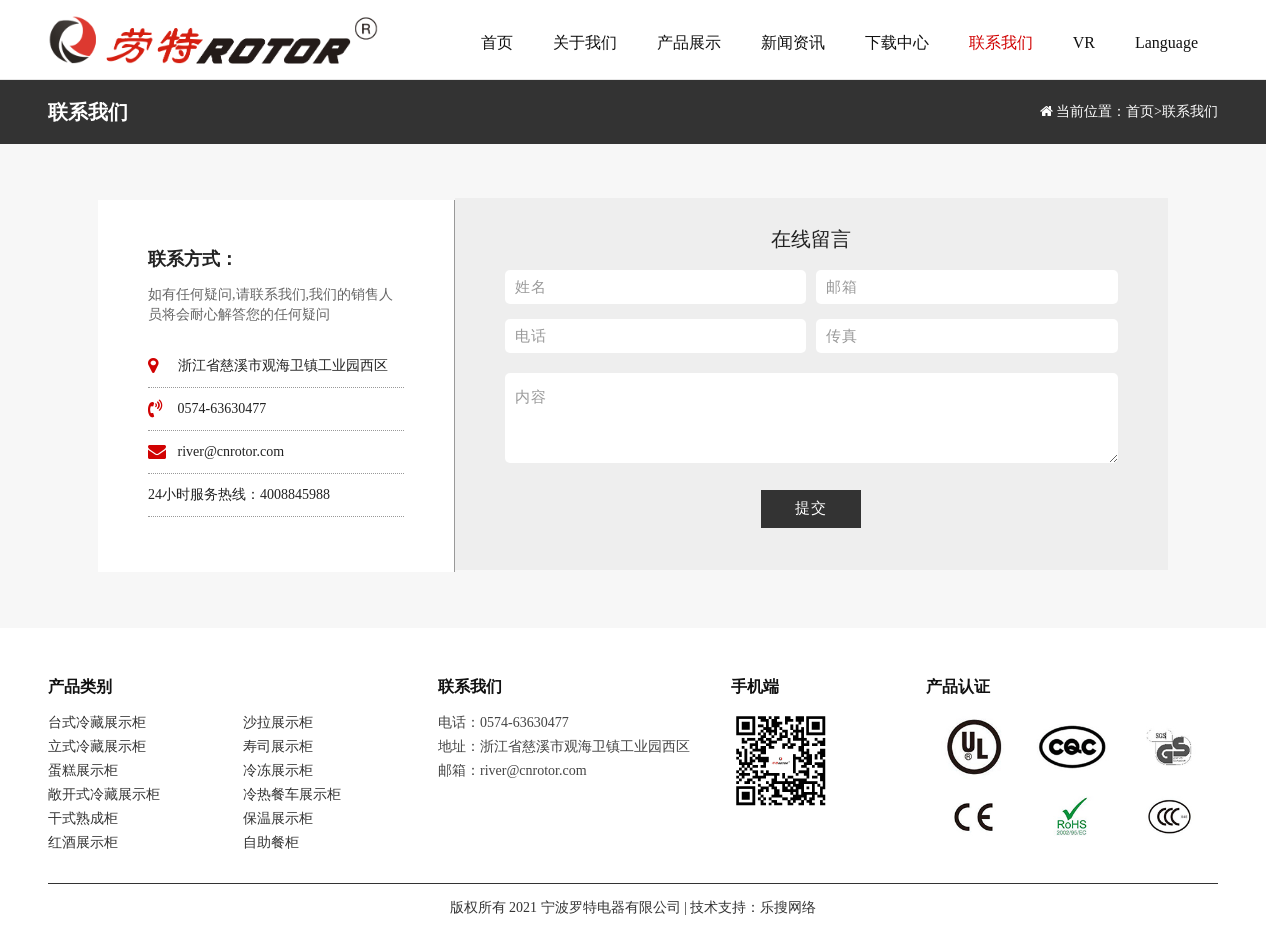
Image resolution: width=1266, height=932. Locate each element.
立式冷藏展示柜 (97, 746)
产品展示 (689, 42)
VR (1084, 42)
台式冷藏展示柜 (97, 722)
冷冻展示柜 (278, 770)
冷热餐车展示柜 (292, 794)
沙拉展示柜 (278, 722)
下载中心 (897, 42)
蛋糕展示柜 (83, 770)
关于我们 (585, 42)
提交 (811, 508)
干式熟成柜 (83, 818)
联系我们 (1001, 42)
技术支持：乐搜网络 (753, 907)
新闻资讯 (793, 42)
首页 (497, 42)
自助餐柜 (271, 842)
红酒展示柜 (83, 842)
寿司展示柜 (278, 746)
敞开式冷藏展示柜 (104, 794)
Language (1166, 42)
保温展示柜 (278, 818)
